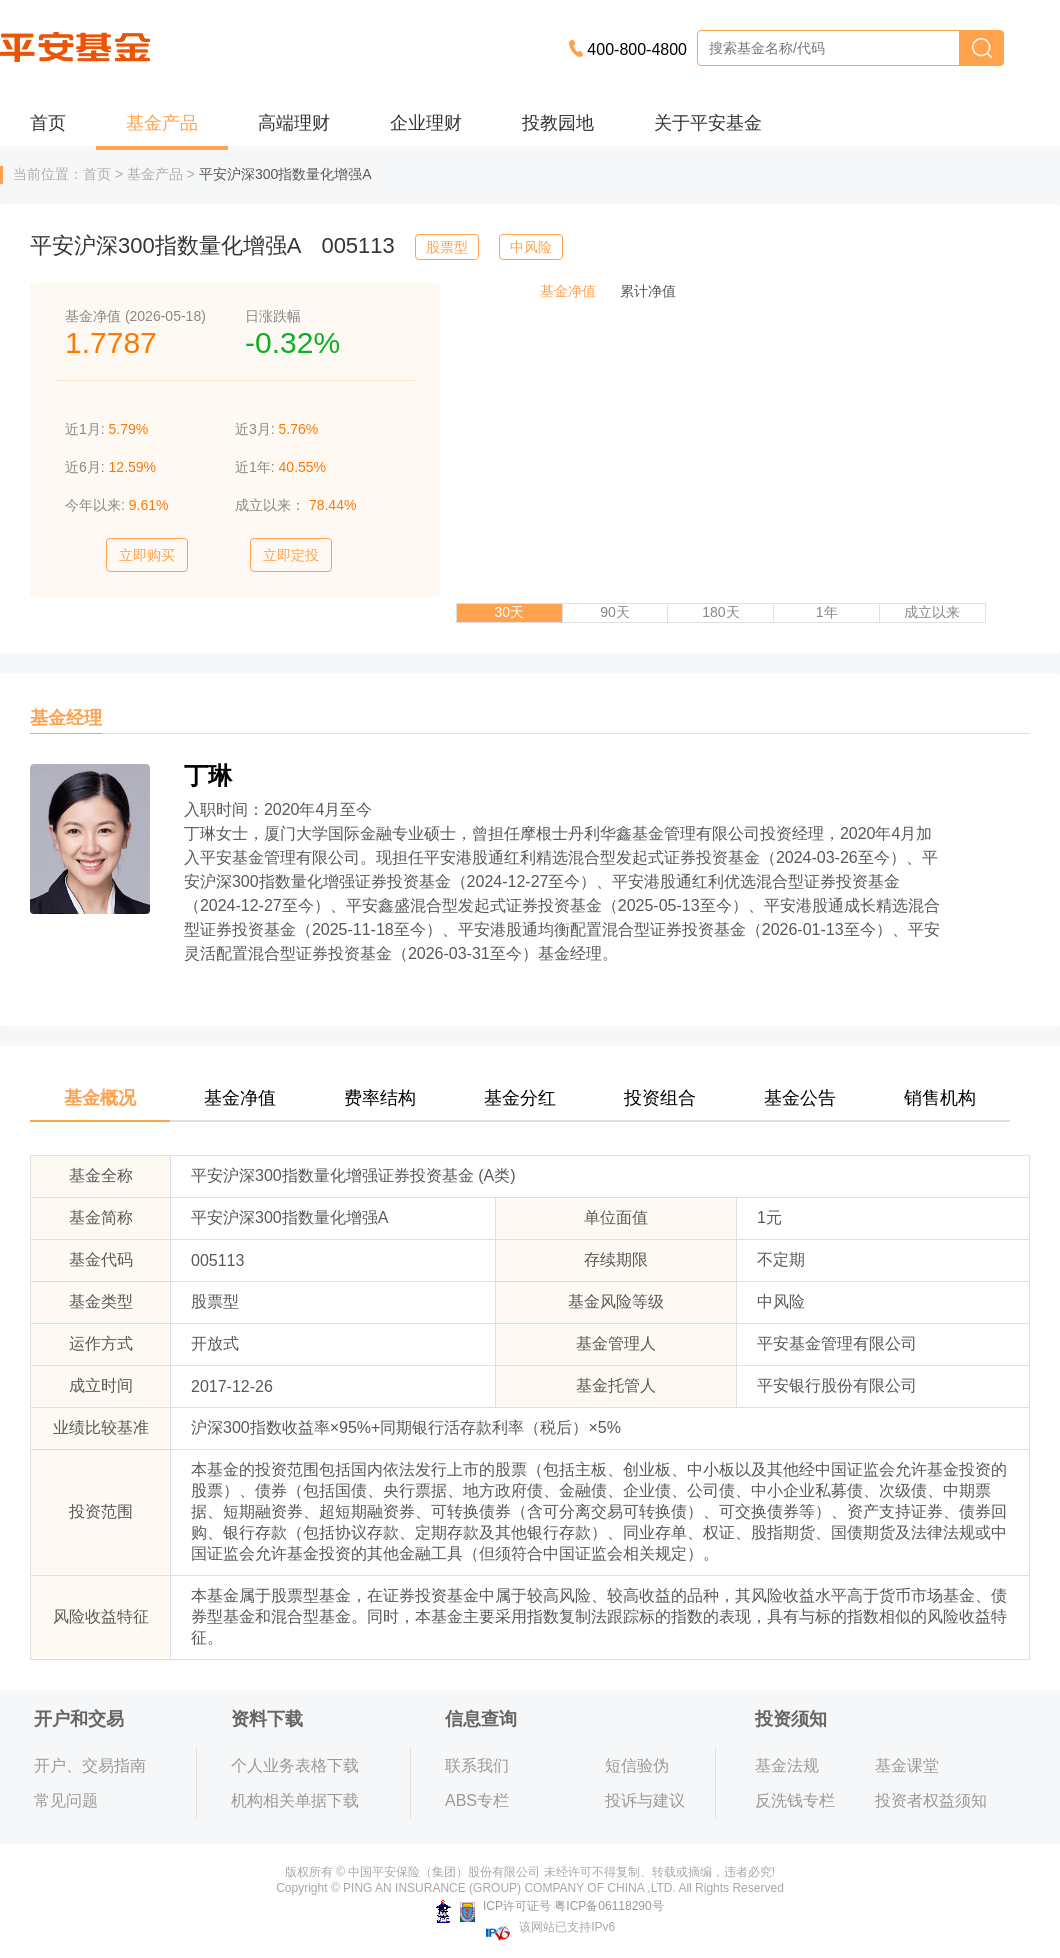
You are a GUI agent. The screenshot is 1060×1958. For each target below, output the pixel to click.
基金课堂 (907, 1765)
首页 (48, 123)
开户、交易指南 (90, 1765)
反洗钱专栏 (795, 1800)
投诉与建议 (645, 1800)
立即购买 (147, 555)
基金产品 (162, 123)
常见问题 (66, 1800)
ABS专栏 (477, 1800)
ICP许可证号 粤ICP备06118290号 (549, 1906)
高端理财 (294, 123)
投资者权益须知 (931, 1800)
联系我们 (477, 1765)
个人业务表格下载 (295, 1765)
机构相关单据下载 (295, 1800)
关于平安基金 (708, 123)
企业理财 (426, 123)
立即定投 (291, 555)
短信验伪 (637, 1765)
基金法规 (787, 1765)
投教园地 (558, 123)
